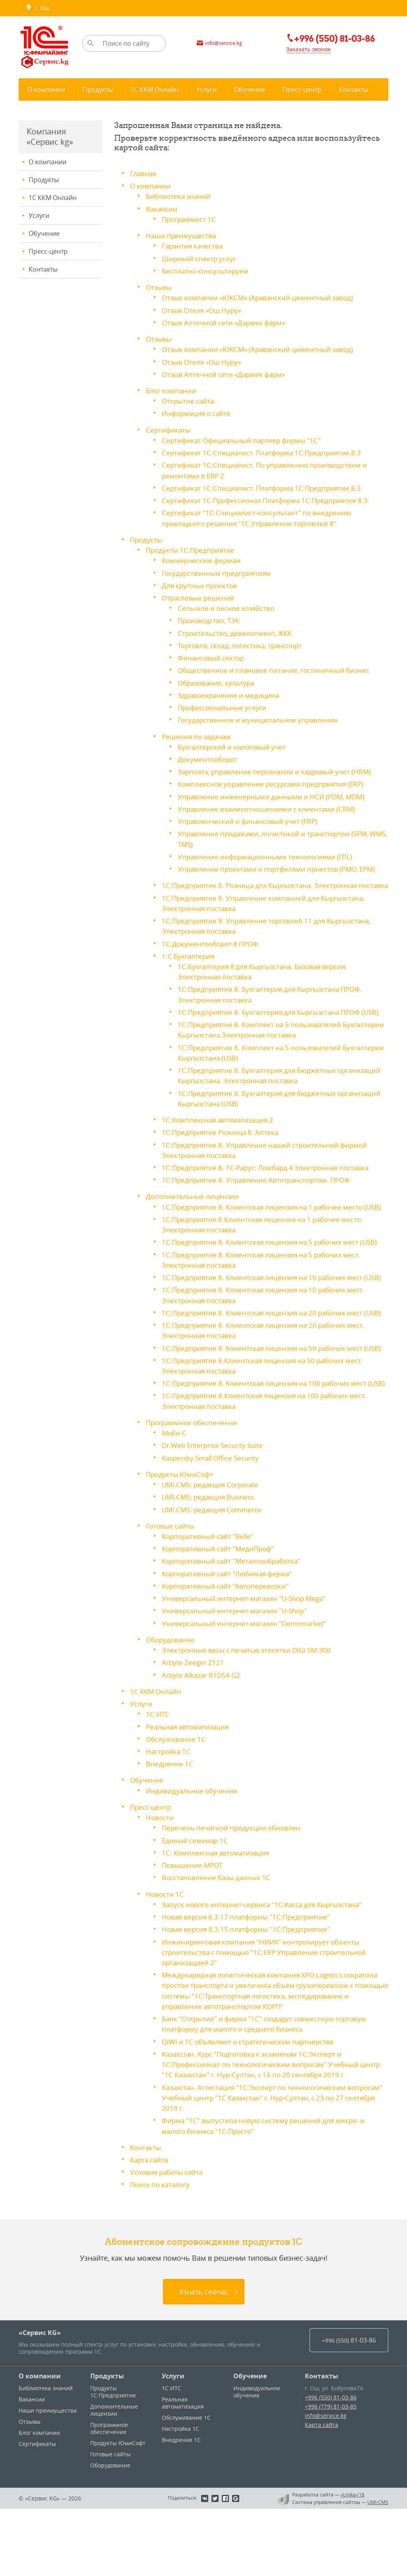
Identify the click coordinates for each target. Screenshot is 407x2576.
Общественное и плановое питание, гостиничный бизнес (278, 666)
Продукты (44, 179)
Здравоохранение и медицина (230, 691)
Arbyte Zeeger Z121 (194, 1723)
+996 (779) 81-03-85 (331, 2473)
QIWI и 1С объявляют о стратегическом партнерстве (253, 2110)
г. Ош (37, 8)
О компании (47, 161)
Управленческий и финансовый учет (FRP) (250, 816)
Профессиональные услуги (224, 703)
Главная (143, 173)
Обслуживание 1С (176, 1799)
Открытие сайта (189, 399)
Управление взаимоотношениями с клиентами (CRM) (269, 804)
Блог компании (172, 389)
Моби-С (175, 1495)
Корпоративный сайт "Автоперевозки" (228, 1647)
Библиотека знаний (179, 196)
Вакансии (162, 208)
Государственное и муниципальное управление (260, 716)
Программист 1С (190, 218)
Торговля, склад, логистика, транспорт (244, 642)
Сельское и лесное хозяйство (228, 605)
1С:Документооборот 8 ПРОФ (212, 948)
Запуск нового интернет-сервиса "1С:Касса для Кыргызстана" (268, 1963)
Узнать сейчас (204, 2359)
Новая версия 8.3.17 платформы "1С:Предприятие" (249, 1976)
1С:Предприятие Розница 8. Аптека (222, 1145)
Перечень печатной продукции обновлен (234, 1887)
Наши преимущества (182, 235)
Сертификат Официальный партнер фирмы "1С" (245, 438)
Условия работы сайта (168, 2239)
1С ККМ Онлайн (53, 197)
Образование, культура (218, 679)
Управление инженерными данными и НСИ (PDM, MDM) (275, 792)
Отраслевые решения (199, 594)
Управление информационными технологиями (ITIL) (268, 851)
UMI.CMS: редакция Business (211, 1559)
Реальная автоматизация (189, 1787)
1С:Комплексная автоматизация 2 (220, 1133)
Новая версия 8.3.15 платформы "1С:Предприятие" (249, 1988)
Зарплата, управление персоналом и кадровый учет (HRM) (279, 767)
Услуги (39, 215)
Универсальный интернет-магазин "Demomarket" (247, 1684)
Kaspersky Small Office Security (214, 1520)
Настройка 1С (169, 1811)
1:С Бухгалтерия (189, 960)
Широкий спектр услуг (201, 257)
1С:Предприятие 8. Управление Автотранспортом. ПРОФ (260, 1193)
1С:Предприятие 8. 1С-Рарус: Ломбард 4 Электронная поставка (271, 1180)
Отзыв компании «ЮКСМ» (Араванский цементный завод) (262, 296)
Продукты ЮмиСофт (181, 1536)
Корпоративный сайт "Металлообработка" (235, 1623)
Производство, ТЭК (210, 617)
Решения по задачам (198, 732)
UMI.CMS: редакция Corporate (213, 1547)
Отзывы (159, 286)
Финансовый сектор (212, 654)
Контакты (43, 269)
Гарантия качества (194, 245)
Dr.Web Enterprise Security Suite (216, 1508)
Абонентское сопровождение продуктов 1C (203, 2308)
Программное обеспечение (194, 1485)
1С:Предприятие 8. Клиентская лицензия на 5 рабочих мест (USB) (275, 1265)
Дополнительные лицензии (193, 1209)
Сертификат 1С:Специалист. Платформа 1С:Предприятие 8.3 (265, 450)
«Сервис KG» (40, 2399)
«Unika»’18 (352, 2562)
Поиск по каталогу (162, 2252)
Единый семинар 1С (196, 1900)
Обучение (44, 233)
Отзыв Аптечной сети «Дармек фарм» (227, 321)
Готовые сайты (171, 1588)
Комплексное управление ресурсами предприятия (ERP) (275, 779)
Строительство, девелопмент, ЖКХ (236, 629)
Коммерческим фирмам (203, 557)
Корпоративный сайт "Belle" (210, 1598)
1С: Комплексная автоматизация (218, 1912)
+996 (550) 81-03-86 (331, 2464)
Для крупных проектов (201, 582)
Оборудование (171, 1701)
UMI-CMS (377, 2569)
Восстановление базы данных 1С (219, 1937)
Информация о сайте (198, 411)
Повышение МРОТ (194, 1924)
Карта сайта (150, 2227)
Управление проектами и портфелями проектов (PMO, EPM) (281, 863)
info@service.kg (326, 2483)
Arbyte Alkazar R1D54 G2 (203, 1736)
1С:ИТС (158, 1774)
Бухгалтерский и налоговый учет (234, 742)
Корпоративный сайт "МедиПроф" (221, 1610)
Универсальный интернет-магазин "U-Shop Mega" (248, 1660)
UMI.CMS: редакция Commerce (214, 1571)
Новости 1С (165, 1953)
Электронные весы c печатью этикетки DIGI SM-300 (250, 1711)
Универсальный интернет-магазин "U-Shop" (238, 1672)
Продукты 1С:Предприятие (192, 547)
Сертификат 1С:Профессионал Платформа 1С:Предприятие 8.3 (270, 498)
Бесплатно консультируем (207, 270)
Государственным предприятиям (218, 570)
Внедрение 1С (170, 1824)
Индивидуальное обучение (193, 1850)
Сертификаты (169, 428)
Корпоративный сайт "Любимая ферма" (231, 1635)
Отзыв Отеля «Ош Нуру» (204, 309)
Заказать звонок (305, 49)
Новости (160, 1877)
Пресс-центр (48, 251)
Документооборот (209, 755)
